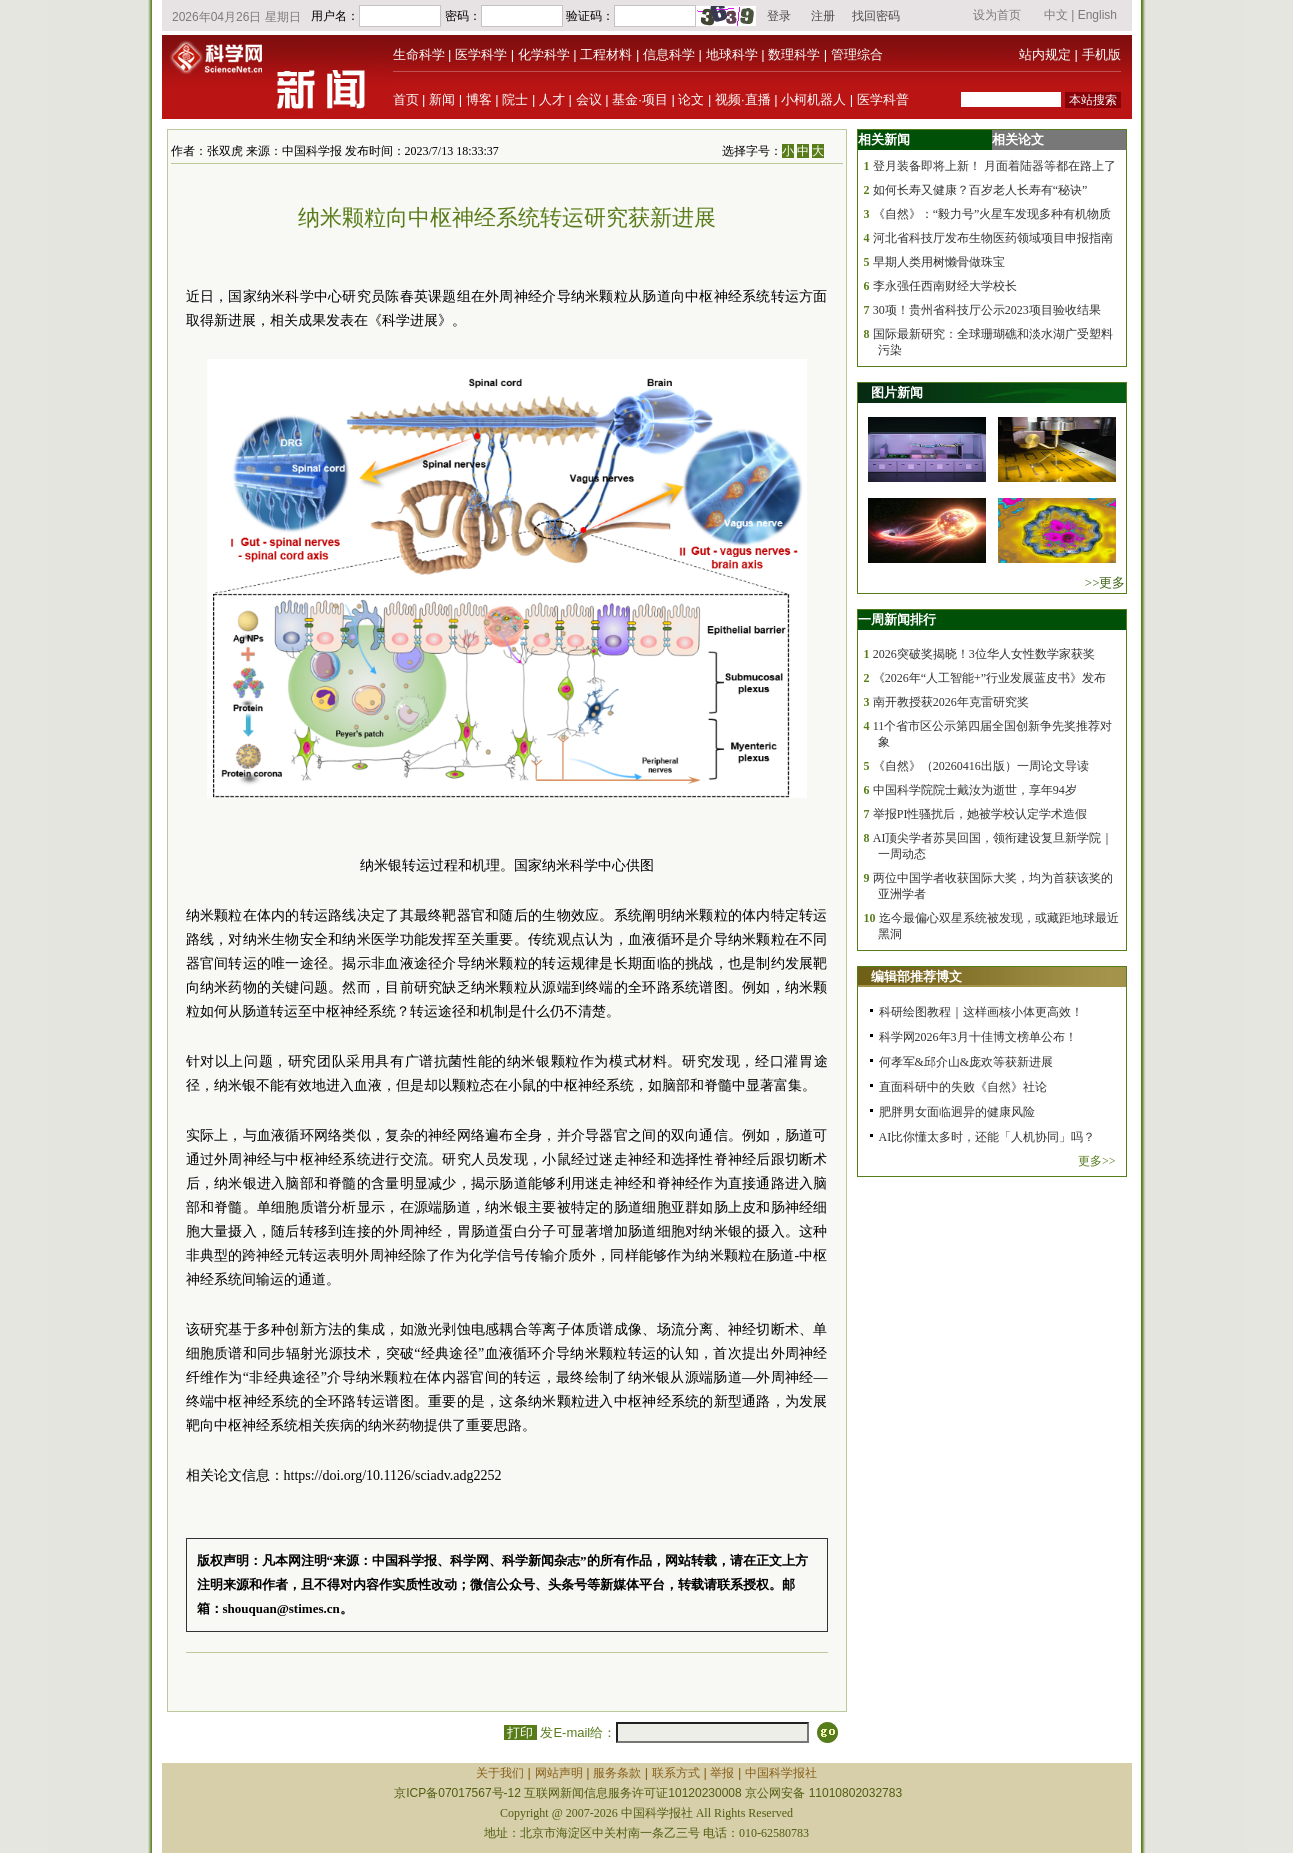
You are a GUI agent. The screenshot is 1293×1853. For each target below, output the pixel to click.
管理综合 (857, 54)
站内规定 (1045, 54)
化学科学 (544, 54)
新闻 (442, 99)
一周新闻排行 (897, 619)
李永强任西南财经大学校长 (945, 286)
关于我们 (500, 1773)
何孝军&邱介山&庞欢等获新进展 (966, 1062)
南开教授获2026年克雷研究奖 (951, 702)
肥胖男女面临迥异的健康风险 (957, 1112)
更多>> (1097, 1161)
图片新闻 (897, 392)
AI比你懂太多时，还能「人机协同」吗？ (987, 1137)
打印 (520, 1732)
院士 (515, 99)
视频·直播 (743, 99)
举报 (722, 1773)
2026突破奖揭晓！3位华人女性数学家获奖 (984, 654)
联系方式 (676, 1773)
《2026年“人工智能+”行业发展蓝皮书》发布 (989, 678)
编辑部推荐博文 (916, 976)
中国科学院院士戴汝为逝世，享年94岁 (975, 790)
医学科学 (481, 54)
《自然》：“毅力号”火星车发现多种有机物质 (992, 214)
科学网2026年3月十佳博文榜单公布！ (978, 1037)
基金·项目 (640, 99)
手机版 (1101, 54)
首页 (406, 99)
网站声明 (559, 1773)
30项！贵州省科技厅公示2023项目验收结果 (987, 310)
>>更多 (1105, 582)
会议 (589, 99)
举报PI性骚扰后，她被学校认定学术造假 (980, 814)
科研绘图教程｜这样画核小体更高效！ (981, 1012)
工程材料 (606, 54)
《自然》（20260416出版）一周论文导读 (981, 766)
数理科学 (794, 54)
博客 (479, 99)
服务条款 (617, 1773)
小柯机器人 (813, 99)
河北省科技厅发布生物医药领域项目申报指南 (993, 238)
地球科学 (732, 54)
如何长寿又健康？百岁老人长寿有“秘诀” (980, 190)
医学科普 (883, 99)
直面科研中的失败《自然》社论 (963, 1087)
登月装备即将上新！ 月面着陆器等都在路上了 (994, 166)
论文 (691, 99)
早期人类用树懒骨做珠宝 (939, 262)
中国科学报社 (781, 1773)
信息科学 (669, 54)
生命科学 (419, 54)
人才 (552, 99)
